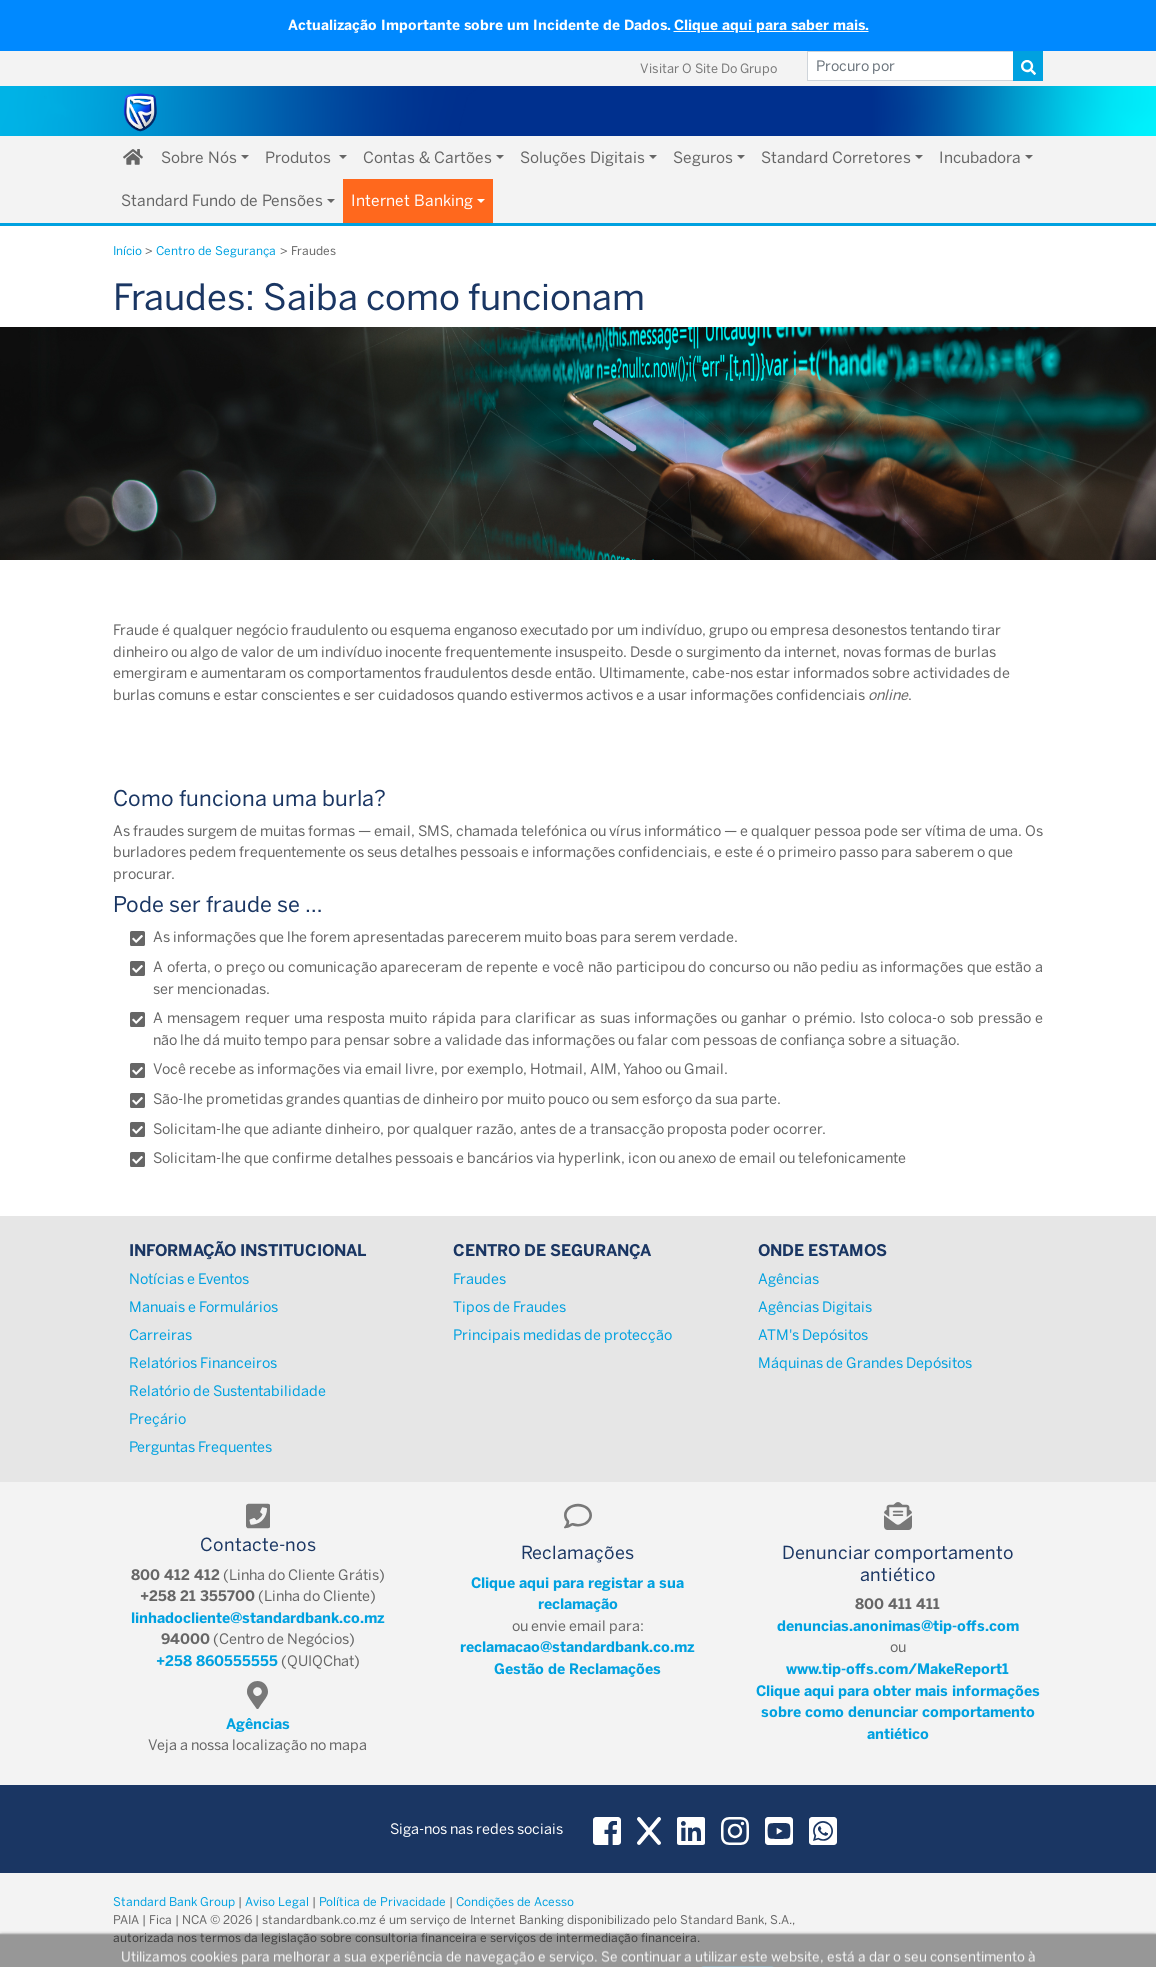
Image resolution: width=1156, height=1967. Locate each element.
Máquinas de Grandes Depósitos (865, 1363)
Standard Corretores (836, 157)
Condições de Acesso (515, 1902)
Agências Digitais (815, 1307)
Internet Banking (412, 200)
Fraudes (479, 1279)
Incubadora (980, 157)
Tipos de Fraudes (509, 1307)
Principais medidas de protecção (562, 1335)
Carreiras (160, 1335)
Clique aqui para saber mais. (771, 25)
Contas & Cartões (427, 157)
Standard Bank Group (174, 1902)
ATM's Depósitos (813, 1335)
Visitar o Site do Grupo (708, 68)
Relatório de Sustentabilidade (227, 1391)
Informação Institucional (247, 1250)
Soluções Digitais (582, 157)
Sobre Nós (199, 157)
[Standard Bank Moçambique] (141, 111)
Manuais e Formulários (203, 1307)
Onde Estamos (822, 1250)
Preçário (157, 1419)
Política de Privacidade (382, 1902)
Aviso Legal (277, 1902)
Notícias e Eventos (189, 1279)
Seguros (703, 157)
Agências (788, 1279)
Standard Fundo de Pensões (222, 200)
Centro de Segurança (552, 1250)
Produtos (300, 157)
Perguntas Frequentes (200, 1447)
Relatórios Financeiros (203, 1363)
